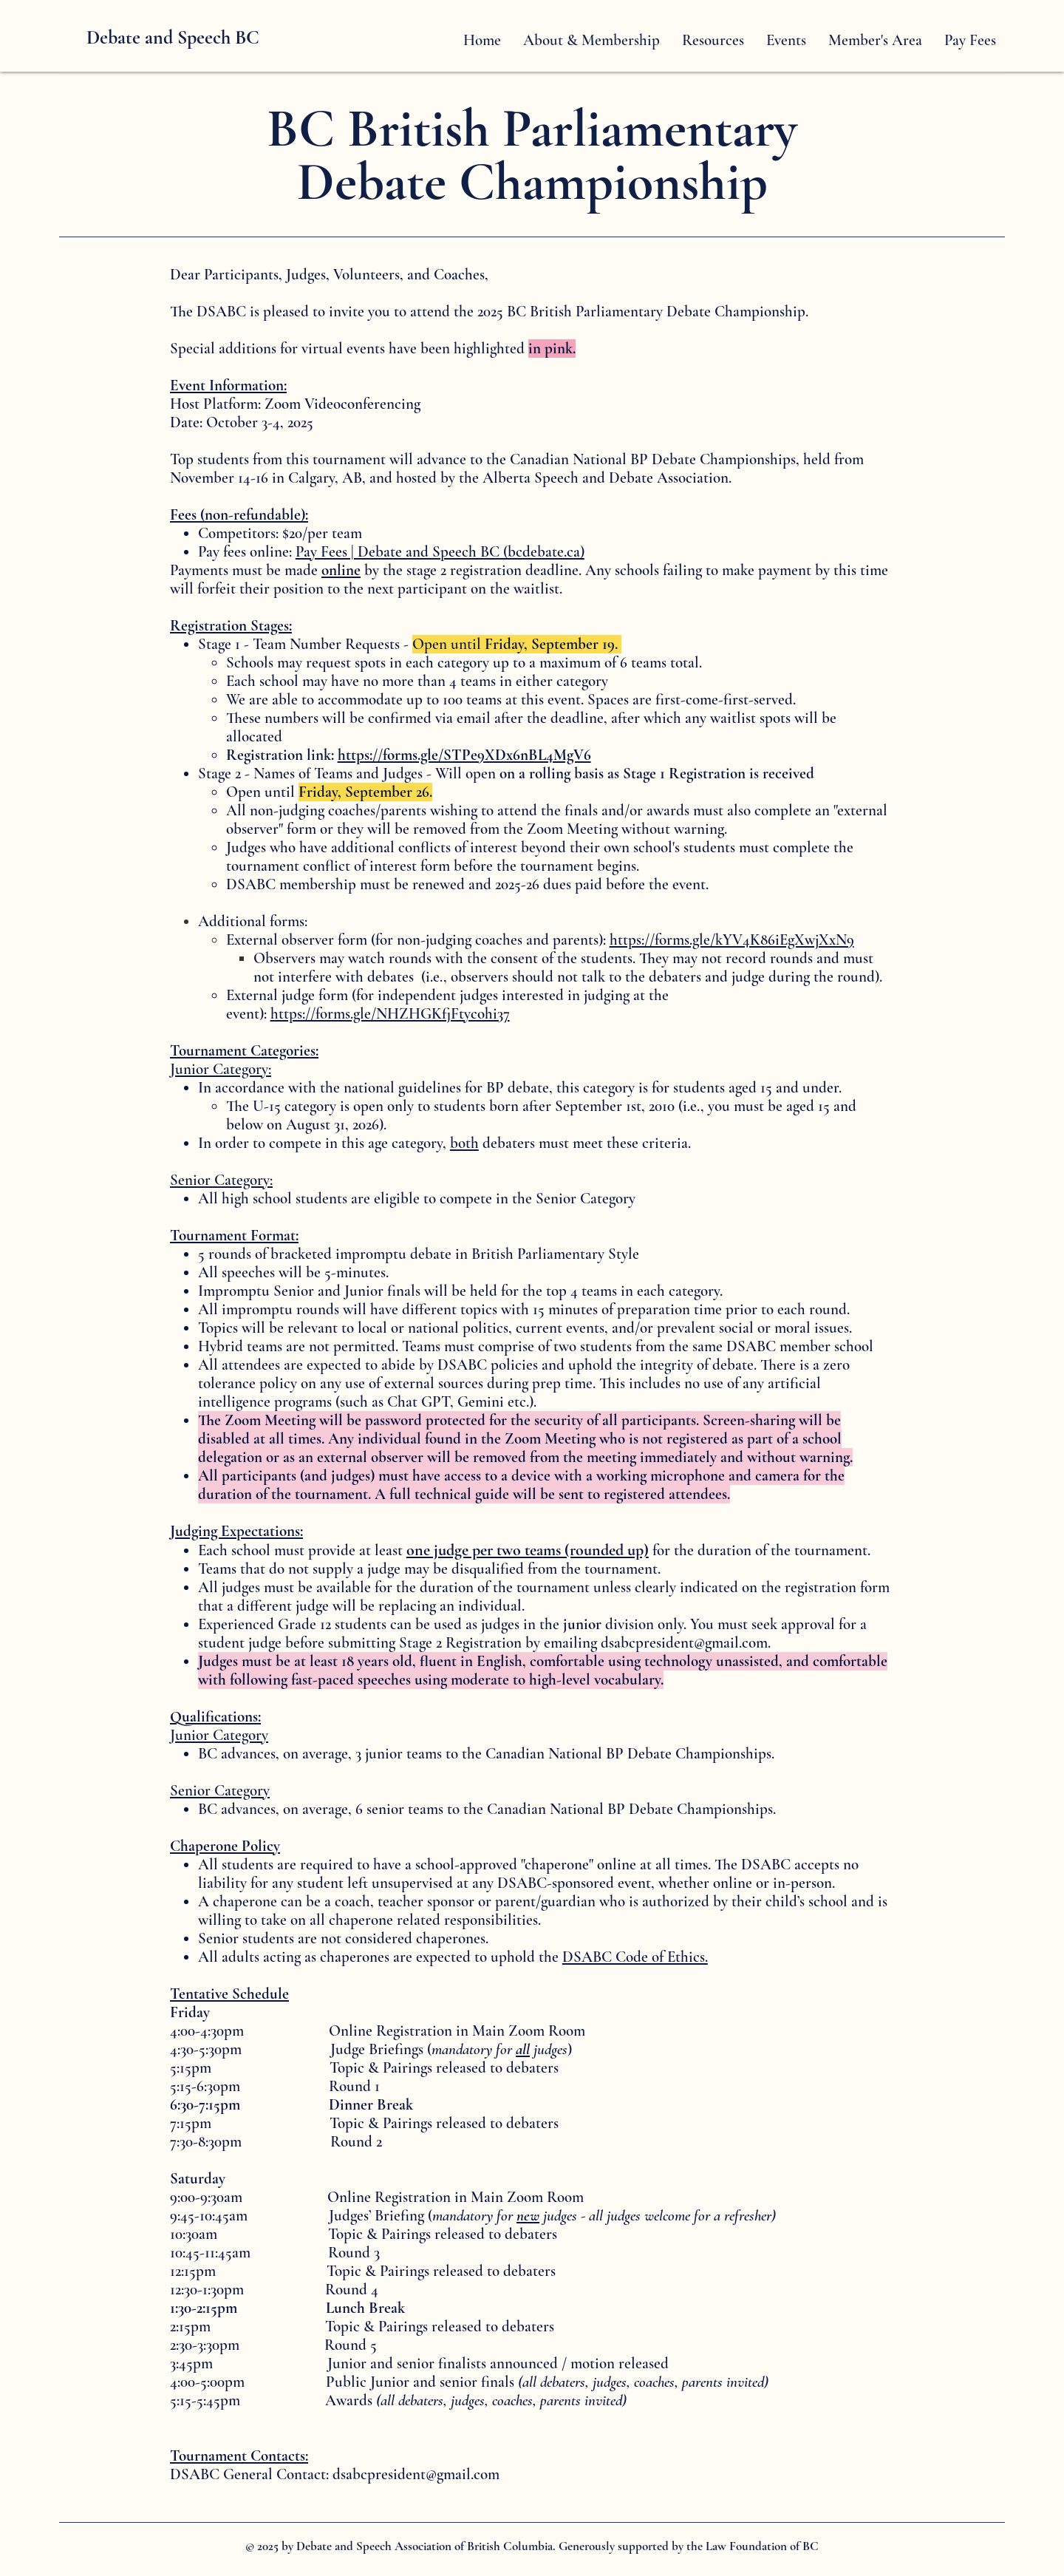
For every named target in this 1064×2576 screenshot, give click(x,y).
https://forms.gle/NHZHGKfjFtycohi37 (390, 1014)
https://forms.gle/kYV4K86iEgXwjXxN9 (732, 940)
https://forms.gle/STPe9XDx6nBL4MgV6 (464, 755)
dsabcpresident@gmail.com (684, 1643)
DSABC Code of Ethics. (635, 1957)
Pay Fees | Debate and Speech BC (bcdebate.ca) (440, 552)
